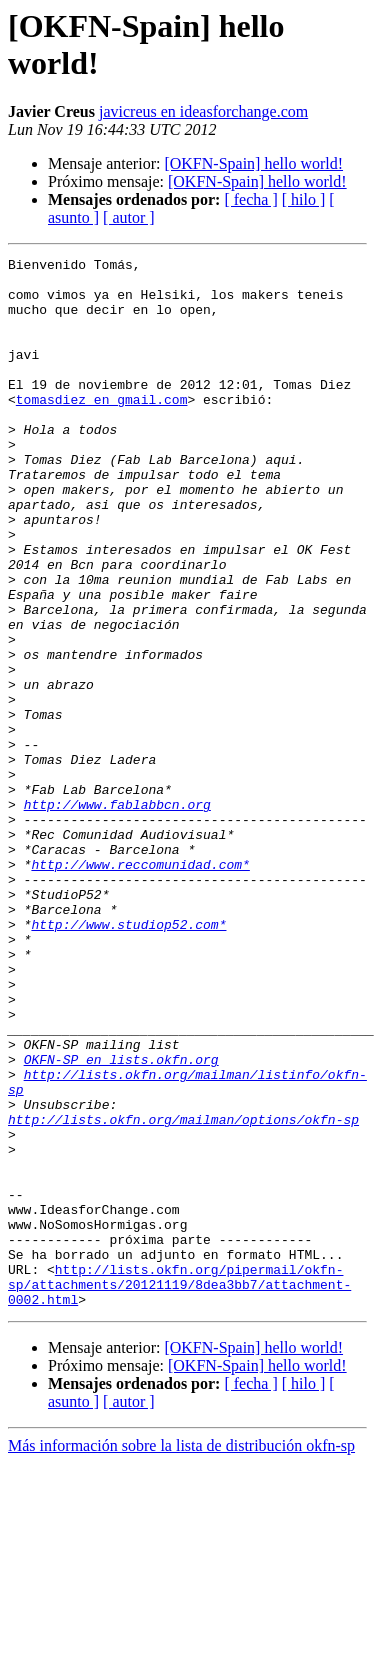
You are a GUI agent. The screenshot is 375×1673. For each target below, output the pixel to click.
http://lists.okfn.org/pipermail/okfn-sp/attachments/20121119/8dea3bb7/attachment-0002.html (179, 1491)
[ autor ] (129, 217)
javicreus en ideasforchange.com (203, 111)
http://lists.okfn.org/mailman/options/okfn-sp (183, 1293)
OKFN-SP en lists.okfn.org (121, 1221)
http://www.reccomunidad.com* (140, 987)
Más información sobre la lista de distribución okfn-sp (181, 1655)
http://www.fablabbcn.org (117, 915)
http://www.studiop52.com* (128, 1059)
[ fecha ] (250, 199)
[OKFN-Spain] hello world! (253, 163)
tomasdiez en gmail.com (102, 429)
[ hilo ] (304, 199)
